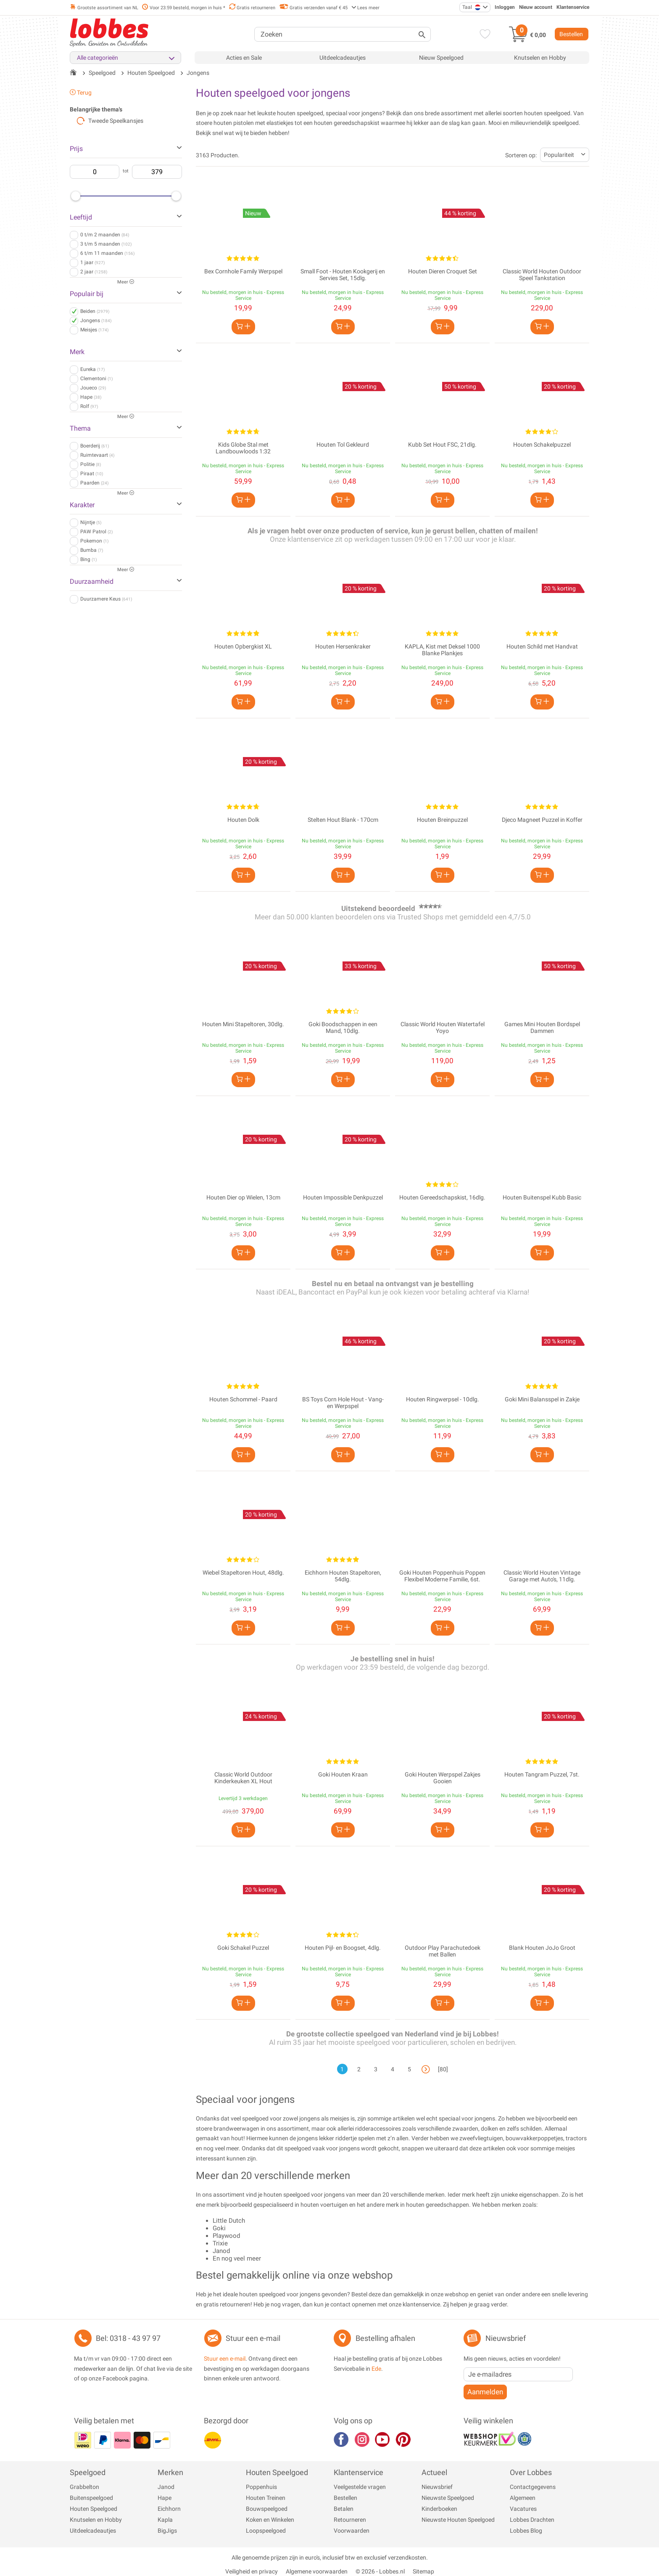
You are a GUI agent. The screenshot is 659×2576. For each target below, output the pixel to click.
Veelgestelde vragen (360, 2486)
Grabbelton (84, 2486)
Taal (471, 7)
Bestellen (571, 34)
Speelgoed (87, 2472)
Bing (88, 559)
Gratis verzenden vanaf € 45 (313, 8)
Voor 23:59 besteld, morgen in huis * (183, 8)
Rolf (89, 406)
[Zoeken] (342, 34)
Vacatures (523, 2508)
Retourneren (350, 2519)
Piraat (91, 474)
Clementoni (96, 378)
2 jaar (93, 272)
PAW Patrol (96, 532)
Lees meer (365, 8)
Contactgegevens (533, 2486)
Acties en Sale (244, 57)
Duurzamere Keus (106, 599)
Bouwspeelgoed (266, 2508)
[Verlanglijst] (483, 34)
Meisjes (94, 330)
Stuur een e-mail (253, 2338)
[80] (443, 2069)
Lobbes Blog (526, 2530)
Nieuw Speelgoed (441, 57)
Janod (166, 2486)
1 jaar (92, 262)
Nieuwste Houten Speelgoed (458, 2519)
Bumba (91, 550)
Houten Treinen (265, 2497)
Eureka (92, 369)
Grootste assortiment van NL (104, 8)
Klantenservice (572, 7)
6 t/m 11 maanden (107, 253)
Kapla (165, 2519)
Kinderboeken (439, 2508)
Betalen (343, 2508)
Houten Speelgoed (93, 2508)
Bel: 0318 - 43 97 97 (128, 2338)
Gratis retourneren (252, 8)
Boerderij (94, 446)
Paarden (94, 483)
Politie (90, 464)
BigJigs (167, 2530)
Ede (376, 2368)
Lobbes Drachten (532, 2519)
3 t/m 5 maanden (106, 244)
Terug (81, 92)
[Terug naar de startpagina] (73, 72)
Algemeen (522, 2497)
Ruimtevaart (97, 455)
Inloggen (505, 7)
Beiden (94, 311)
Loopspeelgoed (266, 2530)
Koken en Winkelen (270, 2519)
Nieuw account (535, 7)
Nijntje (90, 522)
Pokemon (94, 541)
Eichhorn (169, 2508)
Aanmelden (485, 2392)
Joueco (93, 388)
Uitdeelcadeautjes (342, 57)
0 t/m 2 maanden (104, 235)
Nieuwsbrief (437, 2486)
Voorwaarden (351, 2530)
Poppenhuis (261, 2486)
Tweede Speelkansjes (109, 120)
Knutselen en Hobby (540, 57)
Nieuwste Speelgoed (448, 2497)
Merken (170, 2472)
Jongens (95, 320)
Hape (90, 397)
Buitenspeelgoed (91, 2497)
